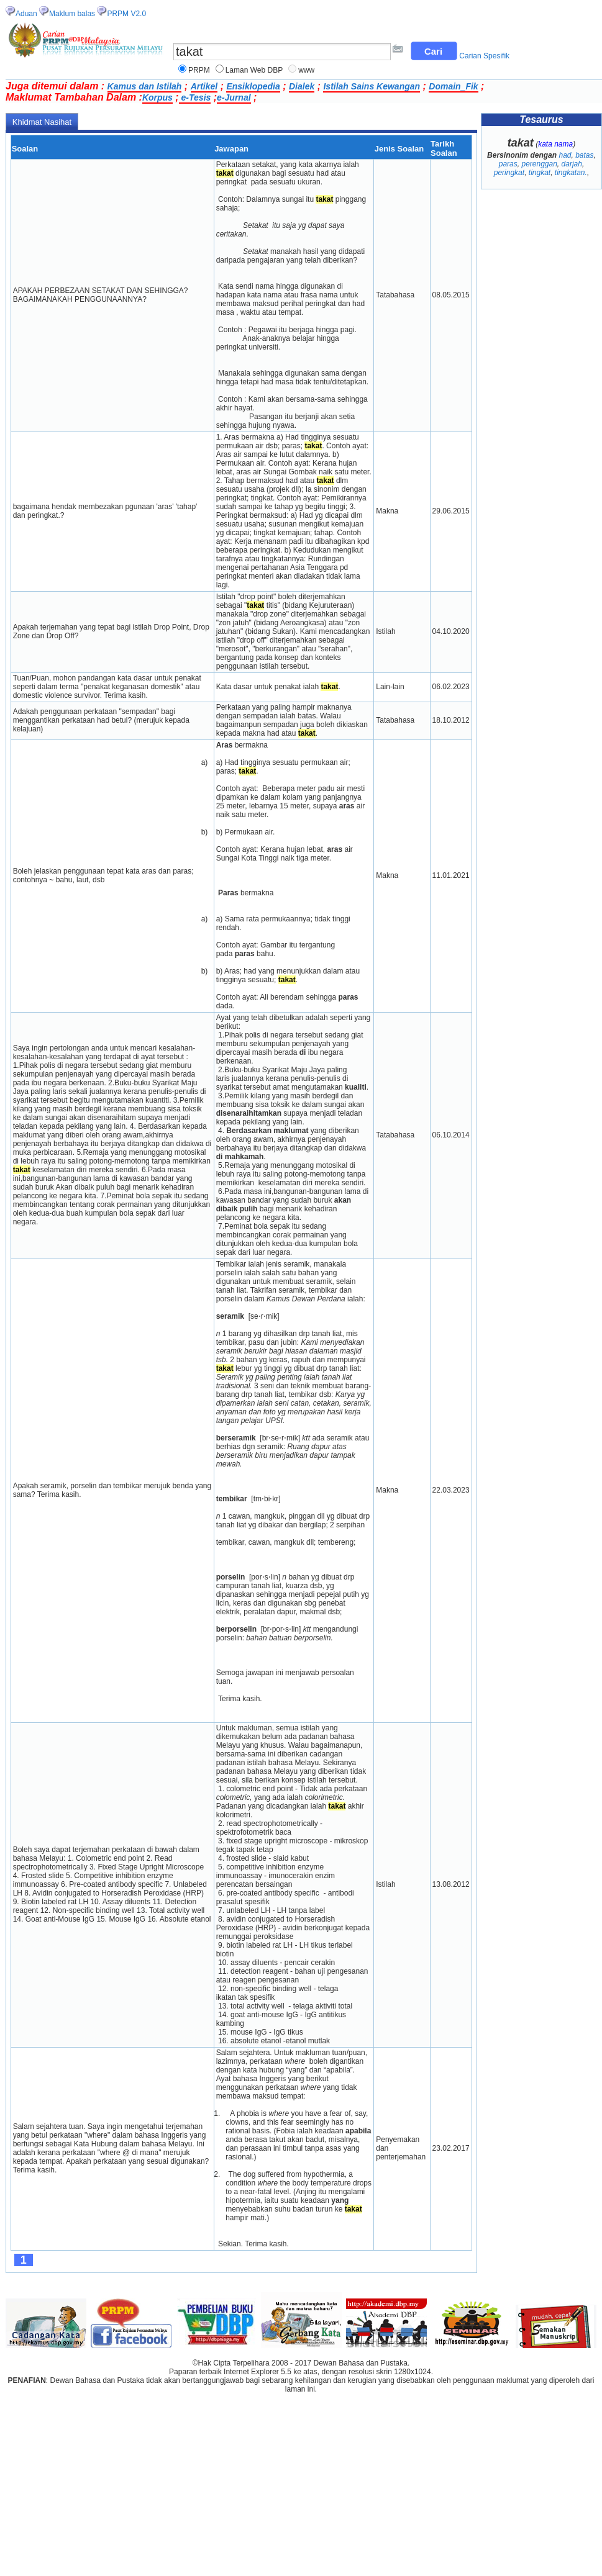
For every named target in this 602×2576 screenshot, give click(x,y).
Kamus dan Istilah (144, 86)
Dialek (301, 86)
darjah (572, 164)
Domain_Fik (453, 86)
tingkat (539, 172)
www (306, 70)
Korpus (157, 97)
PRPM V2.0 (126, 13)
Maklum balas (72, 13)
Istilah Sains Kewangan (371, 86)
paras (508, 164)
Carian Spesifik (484, 56)
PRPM (199, 70)
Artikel (204, 86)
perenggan (539, 164)
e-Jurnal (233, 97)
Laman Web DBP (254, 70)
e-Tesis (195, 97)
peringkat (509, 172)
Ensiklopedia (253, 86)
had (565, 155)
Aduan (26, 13)
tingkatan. (571, 172)
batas (584, 155)
